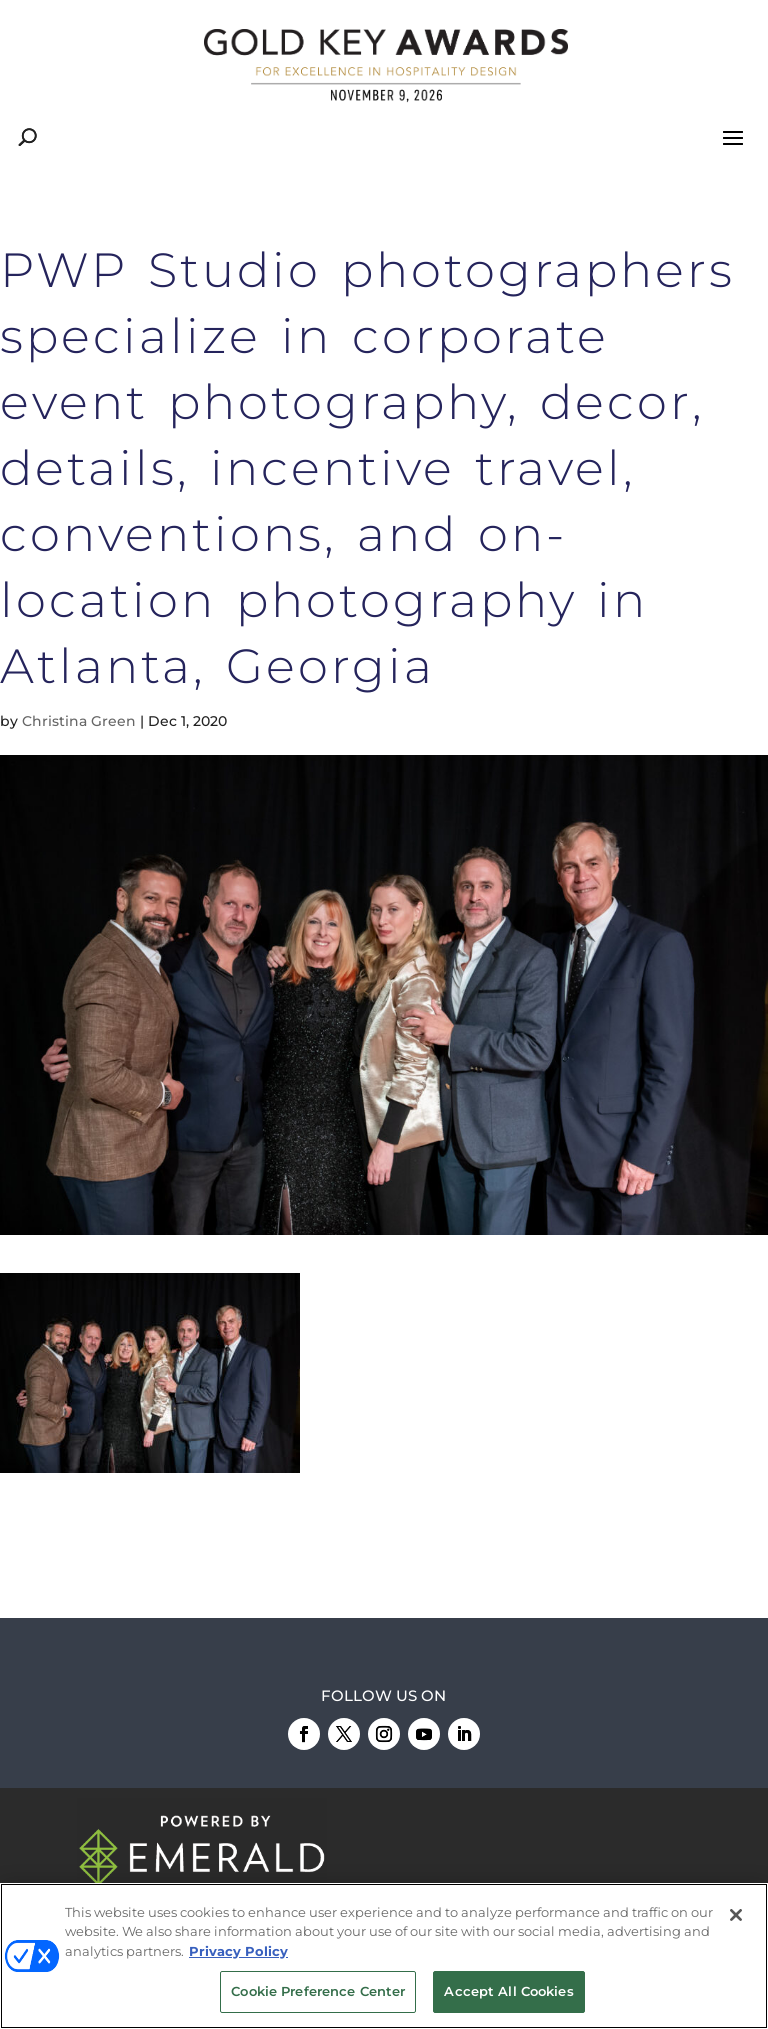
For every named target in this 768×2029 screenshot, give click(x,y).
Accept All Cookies (508, 1991)
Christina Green (79, 721)
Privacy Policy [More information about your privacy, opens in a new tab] (238, 1951)
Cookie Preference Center (318, 1991)
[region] (384, 1956)
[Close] (736, 1915)
